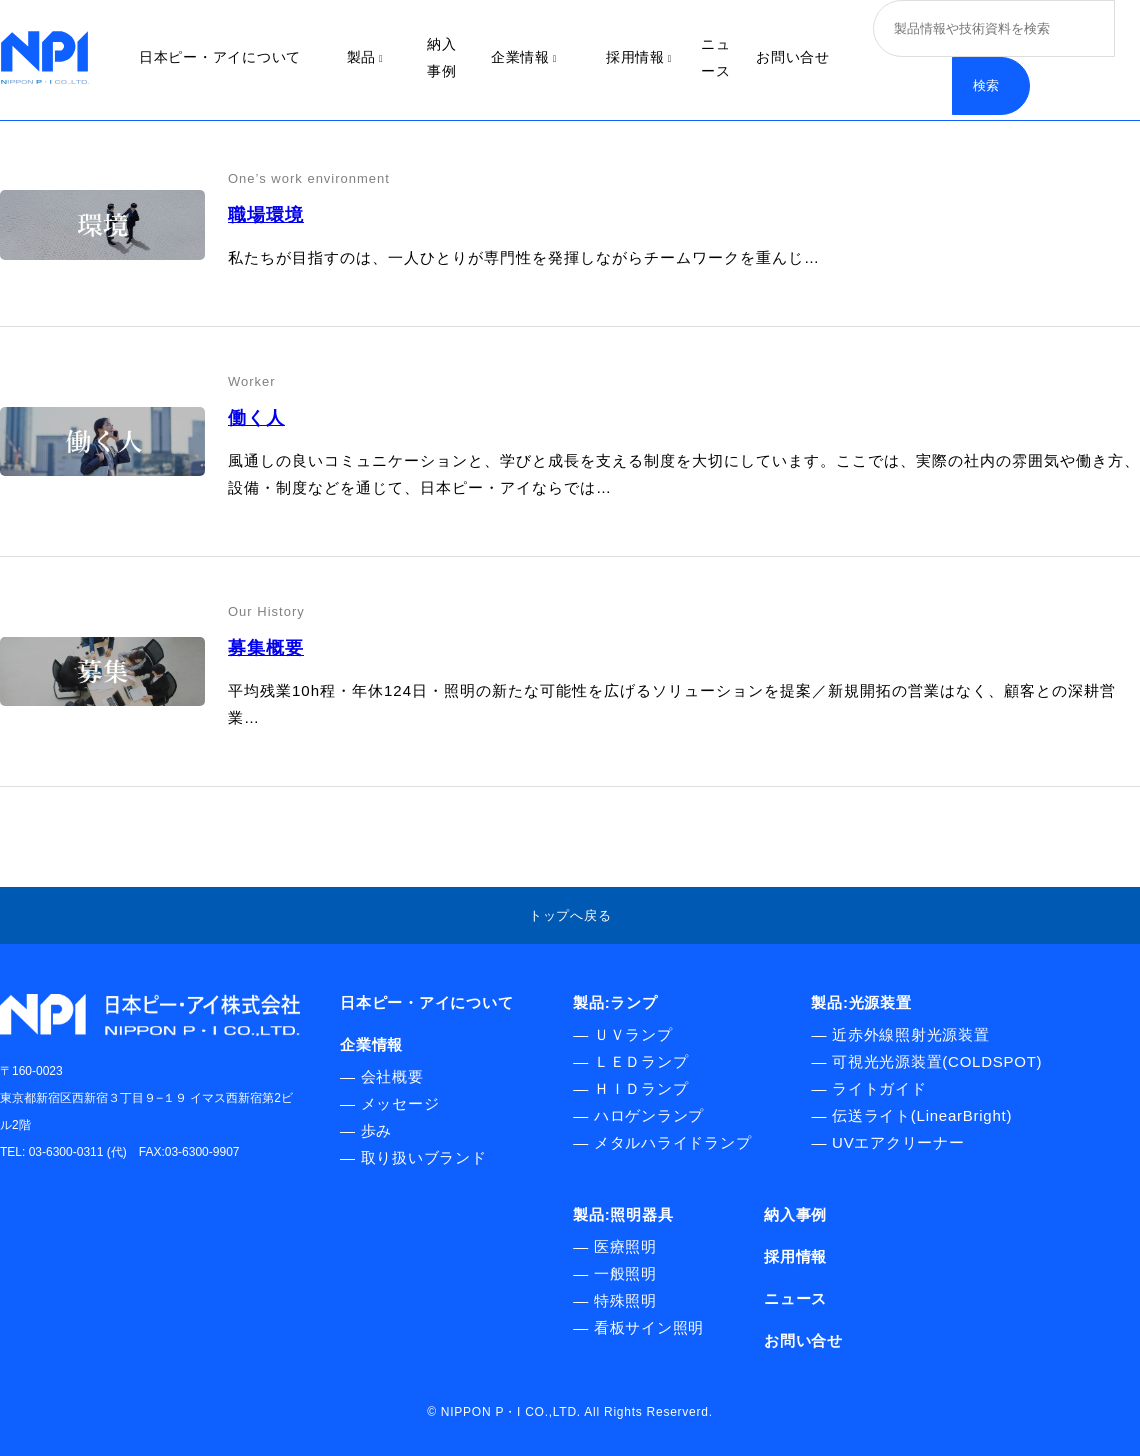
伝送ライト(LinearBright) (922, 1115)
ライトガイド (879, 1088)
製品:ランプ (615, 1002)
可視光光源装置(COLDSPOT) (937, 1061)
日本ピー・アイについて (220, 57)
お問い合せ (793, 57)
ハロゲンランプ (649, 1115)
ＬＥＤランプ (641, 1061)
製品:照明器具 (623, 1214)
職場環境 (266, 215)
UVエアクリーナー (898, 1142)
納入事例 (795, 1214)
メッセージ (400, 1103)
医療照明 (625, 1246)
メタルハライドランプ (673, 1142)
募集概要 (266, 648)
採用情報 (639, 57)
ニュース (795, 1298)
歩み (377, 1130)
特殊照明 (625, 1300)
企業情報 (524, 57)
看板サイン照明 (649, 1327)
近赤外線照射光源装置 (911, 1034)
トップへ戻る (570, 915)
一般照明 (625, 1273)
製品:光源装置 (861, 1002)
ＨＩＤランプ (641, 1088)
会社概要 (392, 1076)
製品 (365, 57)
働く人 (256, 418)
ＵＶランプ (633, 1034)
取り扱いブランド (424, 1157)
